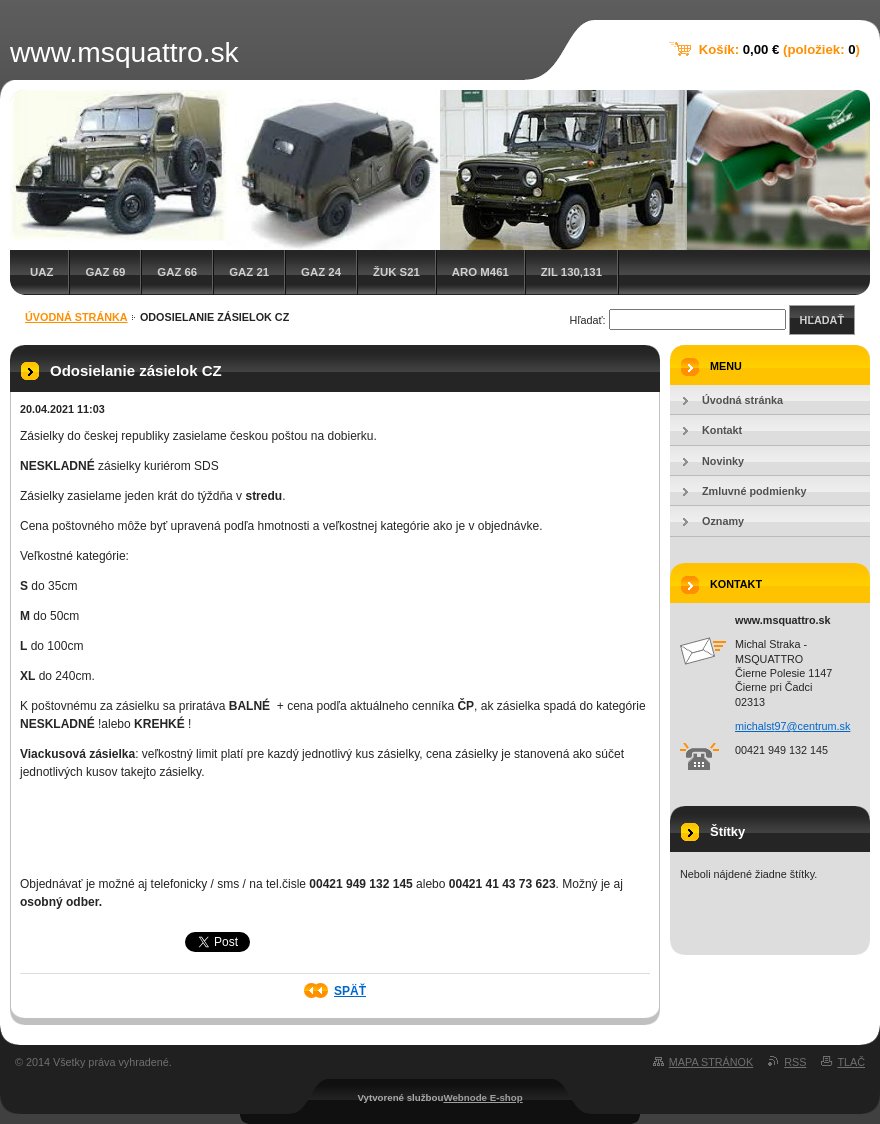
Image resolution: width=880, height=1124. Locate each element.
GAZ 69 (105, 272)
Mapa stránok (711, 1062)
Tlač (851, 1062)
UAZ (41, 272)
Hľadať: (588, 320)
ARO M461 (480, 272)
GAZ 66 (177, 272)
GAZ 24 (321, 272)
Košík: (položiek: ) (779, 49)
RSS (795, 1062)
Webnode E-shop (482, 1097)
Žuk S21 (396, 272)
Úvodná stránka (76, 317)
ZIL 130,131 (571, 272)
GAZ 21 (249, 272)
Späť (350, 991)
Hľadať (822, 320)
